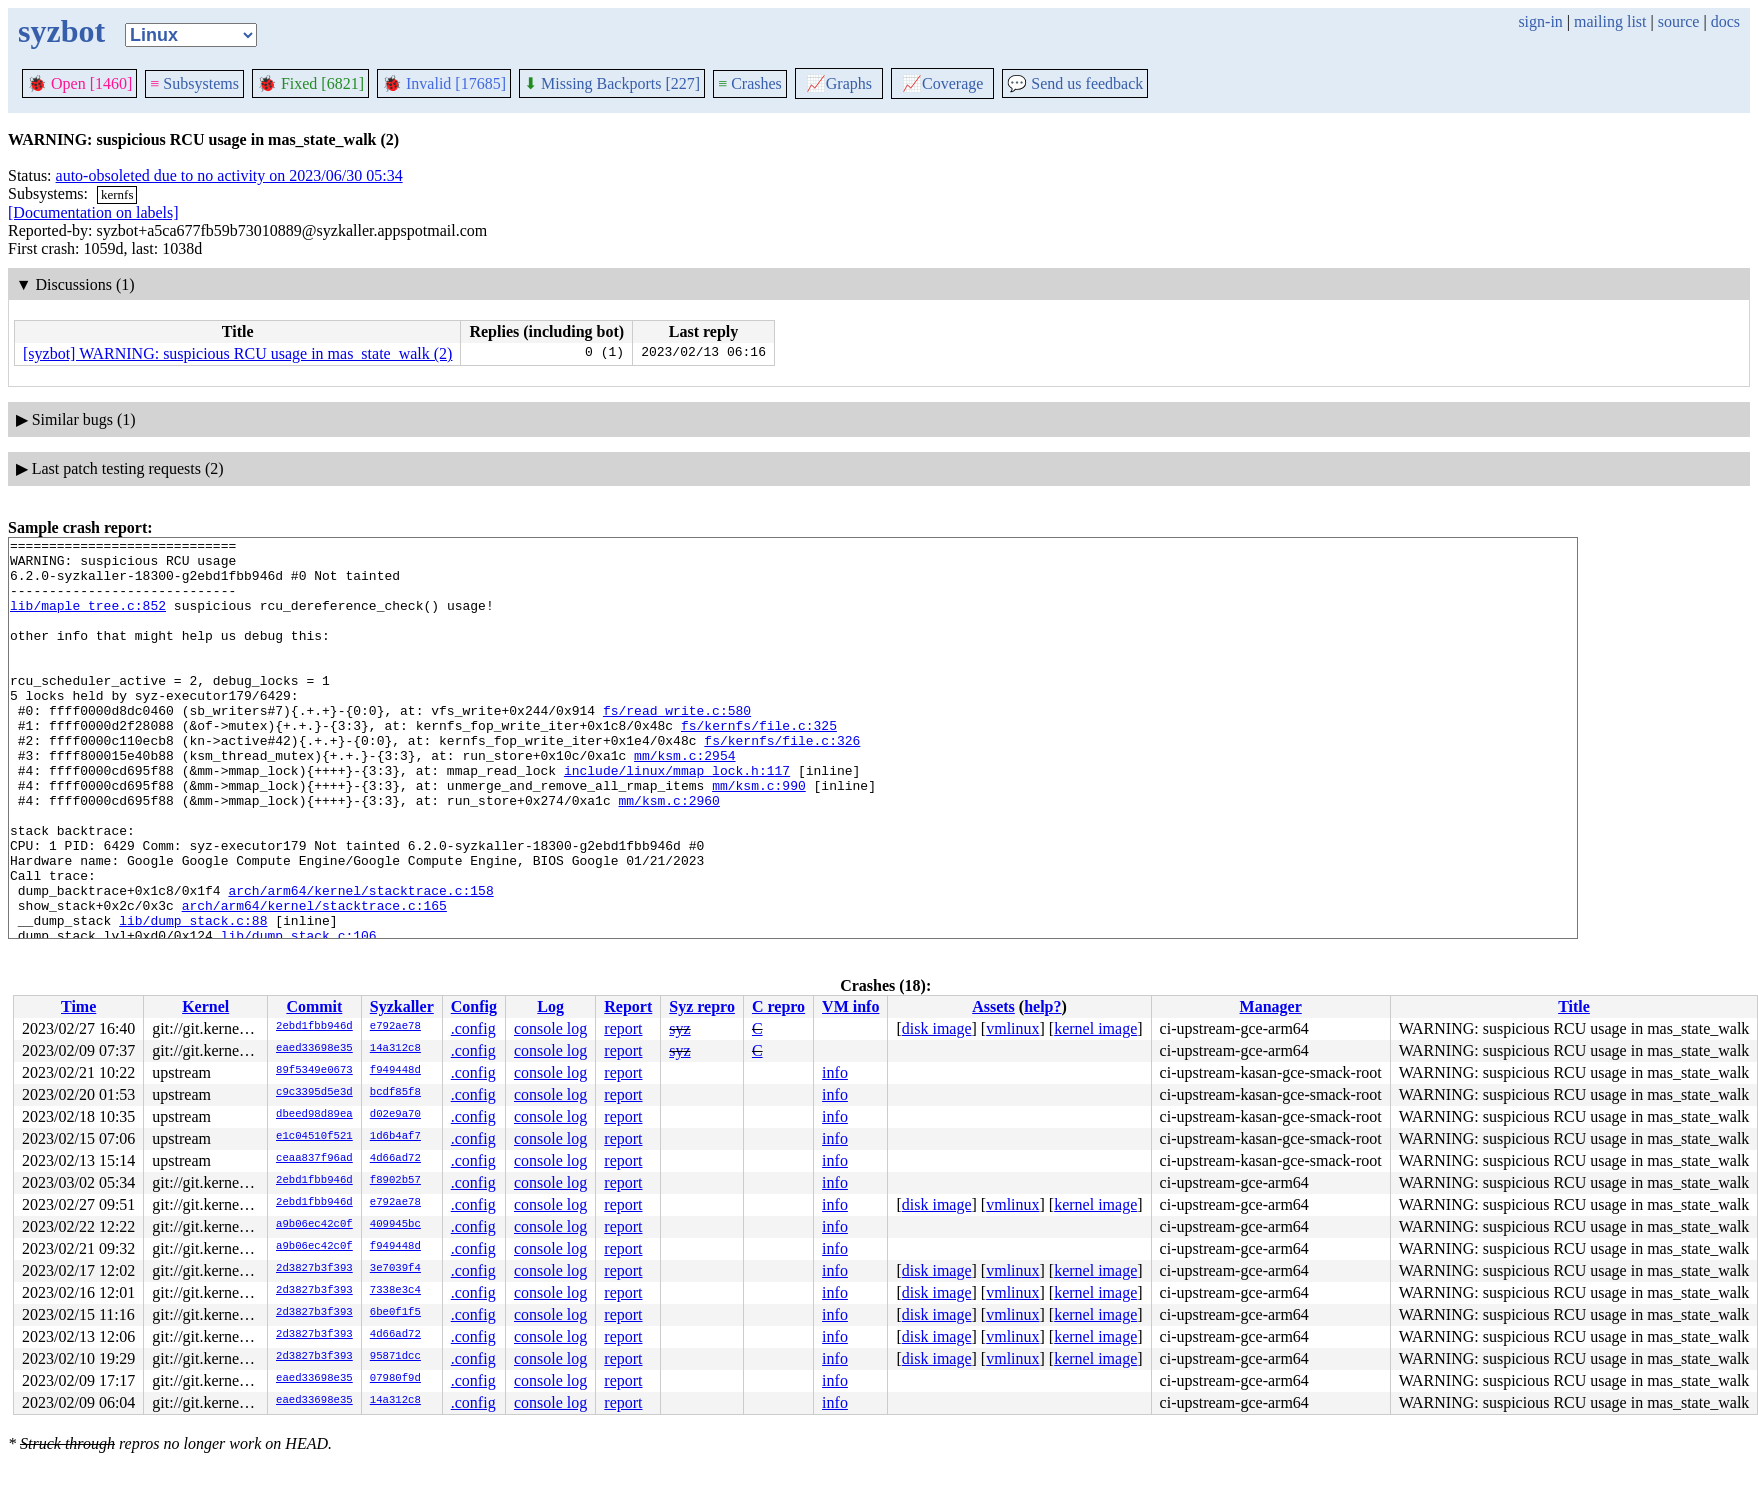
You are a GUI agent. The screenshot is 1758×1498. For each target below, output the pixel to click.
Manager (1271, 1006)
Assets (993, 1006)
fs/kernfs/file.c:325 (759, 764)
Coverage (942, 83)
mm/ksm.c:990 (759, 836)
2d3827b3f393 (314, 1269)
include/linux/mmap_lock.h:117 (677, 818)
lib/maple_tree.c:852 (88, 620)
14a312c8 (395, 1049)
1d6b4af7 (395, 1137)
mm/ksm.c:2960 (668, 854)
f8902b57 (395, 1181)
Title (1574, 1006)
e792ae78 (395, 1027)
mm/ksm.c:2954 (684, 800)
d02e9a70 (395, 1115)
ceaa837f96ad (314, 1159)
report (623, 1028)
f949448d (395, 1071)
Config (474, 1006)
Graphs (839, 83)
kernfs (117, 194)
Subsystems (194, 83)
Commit (314, 1006)
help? (1042, 1006)
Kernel (205, 1006)
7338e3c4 (395, 1291)
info (835, 1072)
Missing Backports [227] (612, 83)
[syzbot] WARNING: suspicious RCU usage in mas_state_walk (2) (237, 353)
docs (1725, 21)
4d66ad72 (395, 1159)
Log (550, 1006)
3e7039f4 (395, 1269)
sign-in (1540, 21)
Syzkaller (402, 1006)
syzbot (61, 31)
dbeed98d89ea (314, 1115)
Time (78, 1006)
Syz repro (702, 1006)
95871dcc (395, 1357)
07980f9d (395, 1379)
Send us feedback (1075, 83)
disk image (937, 1028)
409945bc (395, 1225)
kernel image (1095, 1028)
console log (550, 1028)
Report (628, 1006)
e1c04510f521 (314, 1137)
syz (679, 1028)
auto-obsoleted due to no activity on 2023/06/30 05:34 (229, 175)
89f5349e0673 (314, 1071)
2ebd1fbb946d (314, 1027)
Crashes (750, 83)
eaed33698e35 (314, 1049)
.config (473, 1028)
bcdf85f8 (395, 1093)
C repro (778, 1006)
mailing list (1610, 21)
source (1679, 21)
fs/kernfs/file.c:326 (782, 782)
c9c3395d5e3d (314, 1093)
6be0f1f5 (395, 1313)
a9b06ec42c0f (314, 1225)
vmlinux (1012, 1028)
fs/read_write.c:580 (677, 746)
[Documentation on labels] (93, 212)
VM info (850, 1006)
